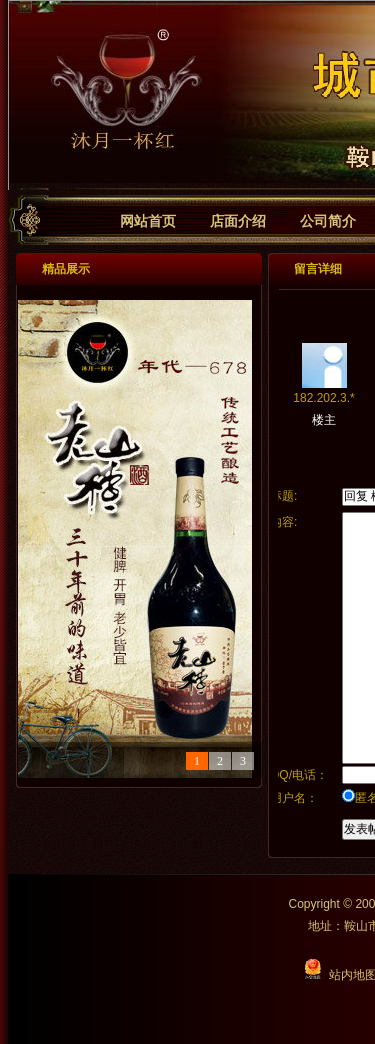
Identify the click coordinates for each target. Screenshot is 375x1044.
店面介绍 (238, 221)
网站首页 (148, 221)
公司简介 (328, 221)
